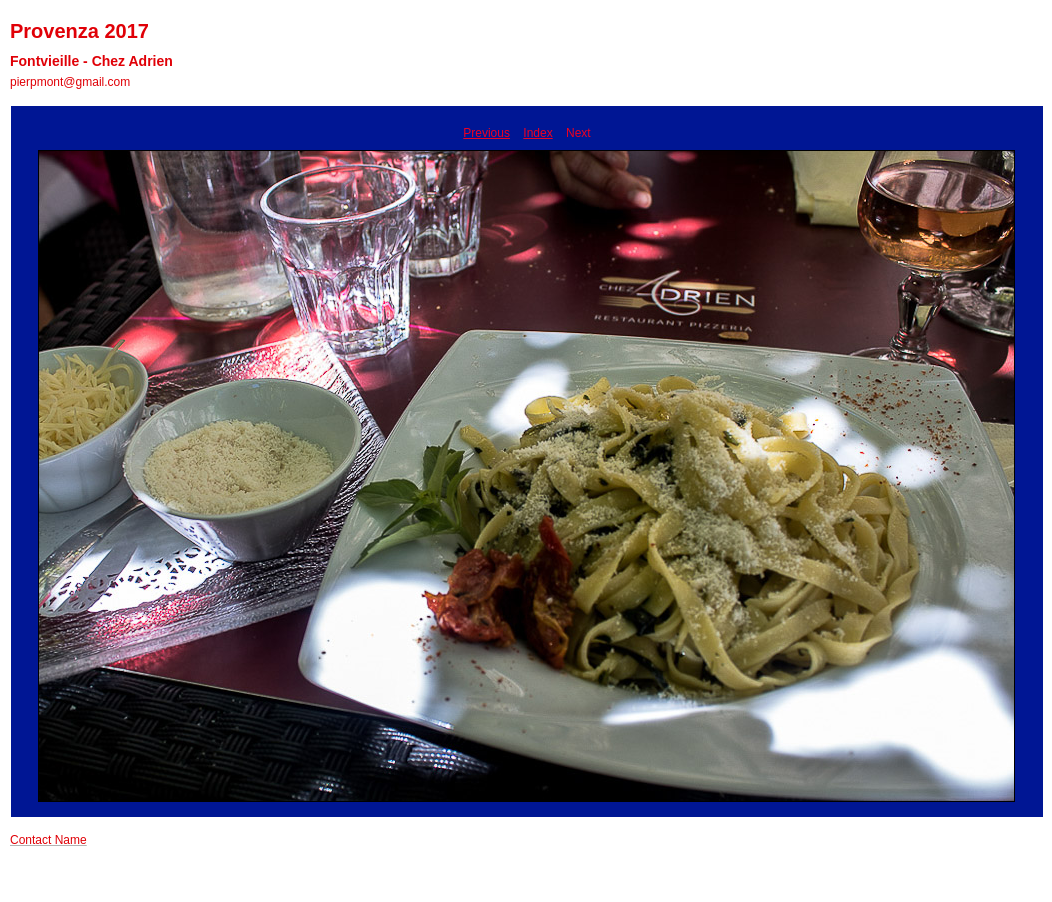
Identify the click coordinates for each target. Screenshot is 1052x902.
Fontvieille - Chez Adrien (91, 61)
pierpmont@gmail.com (70, 82)
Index (537, 133)
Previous (486, 133)
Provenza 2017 (79, 31)
